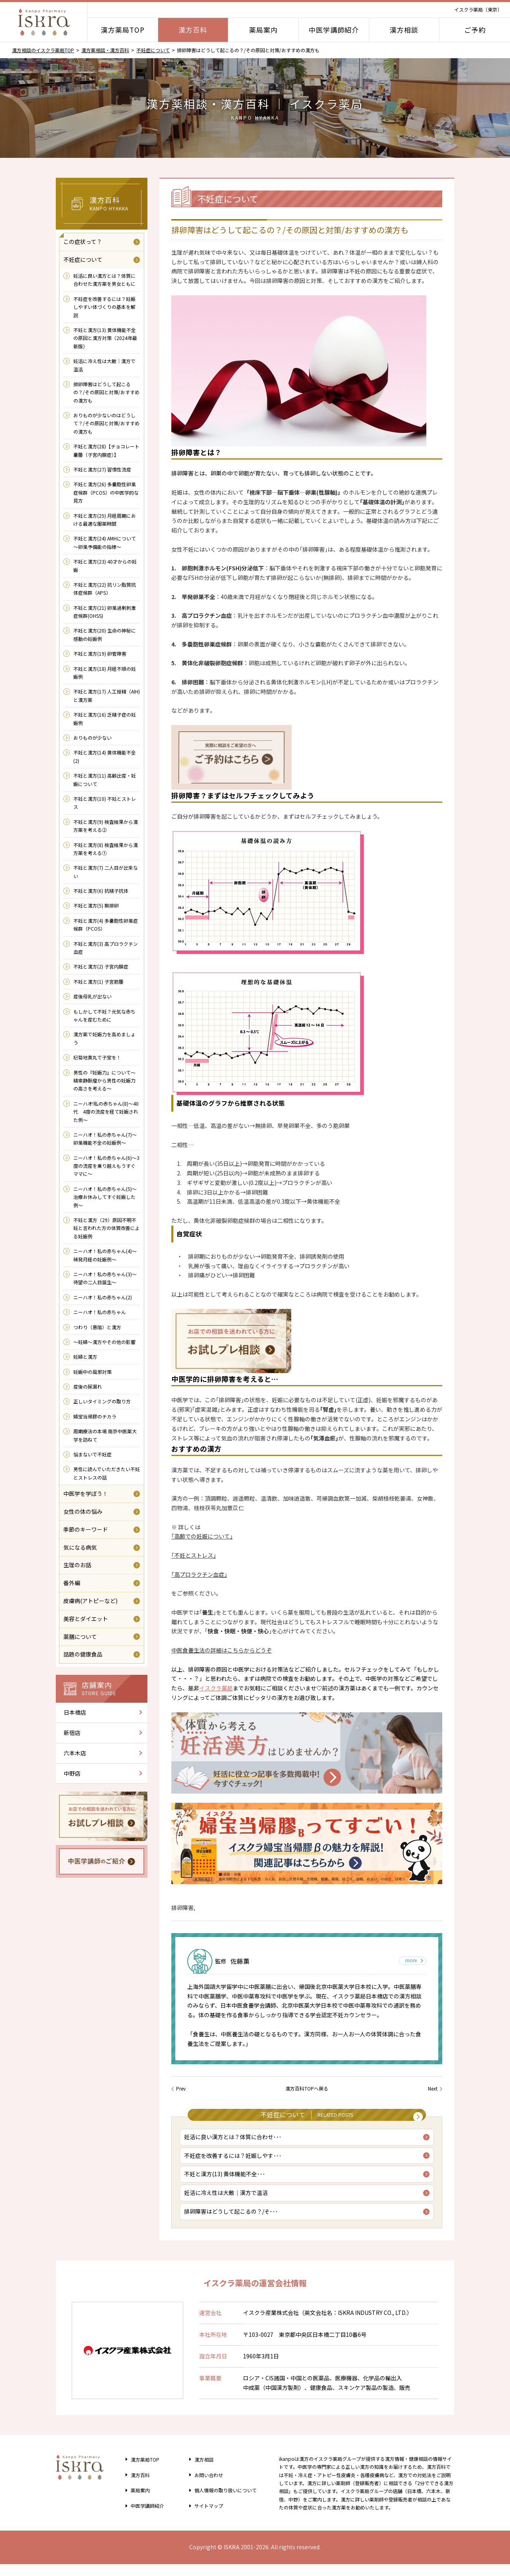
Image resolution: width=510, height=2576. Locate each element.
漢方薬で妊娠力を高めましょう (104, 1038)
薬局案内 (263, 30)
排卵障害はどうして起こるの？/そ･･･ (233, 2222)
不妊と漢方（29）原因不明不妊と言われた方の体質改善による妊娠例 (106, 1228)
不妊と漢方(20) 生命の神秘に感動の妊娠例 (104, 634)
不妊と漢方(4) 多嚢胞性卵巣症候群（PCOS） (105, 924)
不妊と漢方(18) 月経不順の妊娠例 (104, 672)
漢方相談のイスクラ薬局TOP (43, 50)
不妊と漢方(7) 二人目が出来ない (105, 871)
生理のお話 (77, 1565)
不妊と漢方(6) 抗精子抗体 (100, 890)
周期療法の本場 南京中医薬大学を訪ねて (105, 1435)
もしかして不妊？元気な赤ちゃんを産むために (104, 1015)
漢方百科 (192, 30)
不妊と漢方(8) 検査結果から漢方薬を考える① (105, 848)
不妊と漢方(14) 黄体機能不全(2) (104, 756)
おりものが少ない (92, 737)
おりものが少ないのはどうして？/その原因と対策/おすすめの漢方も (106, 423)
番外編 (71, 1583)
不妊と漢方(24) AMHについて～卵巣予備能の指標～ (104, 542)
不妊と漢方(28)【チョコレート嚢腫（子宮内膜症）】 (106, 450)
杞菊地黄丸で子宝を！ (97, 1057)
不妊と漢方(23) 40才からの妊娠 (105, 565)
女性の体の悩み (82, 1511)
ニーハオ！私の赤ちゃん (99, 1312)
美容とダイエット (85, 1619)
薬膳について (80, 1637)
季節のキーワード (85, 1529)
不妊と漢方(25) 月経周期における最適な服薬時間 (104, 519)
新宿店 (72, 1733)
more (409, 1961)
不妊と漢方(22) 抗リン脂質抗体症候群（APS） (104, 588)
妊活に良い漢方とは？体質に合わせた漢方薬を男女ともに (104, 279)
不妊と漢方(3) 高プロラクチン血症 (105, 947)
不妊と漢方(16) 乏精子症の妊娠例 (104, 718)
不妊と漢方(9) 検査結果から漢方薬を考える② (105, 825)
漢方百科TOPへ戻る (306, 2088)
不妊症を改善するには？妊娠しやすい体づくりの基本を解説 (104, 306)
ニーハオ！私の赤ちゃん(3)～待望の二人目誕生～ (105, 1278)
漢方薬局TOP (123, 30)
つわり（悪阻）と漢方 (97, 1327)
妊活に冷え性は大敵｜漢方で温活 (228, 2202)
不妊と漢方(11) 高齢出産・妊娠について (104, 779)
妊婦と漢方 (85, 1356)
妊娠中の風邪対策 (92, 1371)
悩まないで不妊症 (92, 1454)
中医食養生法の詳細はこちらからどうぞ (221, 1650)
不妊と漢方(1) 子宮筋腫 (98, 981)
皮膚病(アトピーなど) (90, 1601)
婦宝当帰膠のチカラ (94, 1416)
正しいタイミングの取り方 (102, 1401)
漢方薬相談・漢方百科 (105, 50)
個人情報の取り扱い (224, 2502)
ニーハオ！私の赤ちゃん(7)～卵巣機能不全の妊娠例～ (105, 1138)
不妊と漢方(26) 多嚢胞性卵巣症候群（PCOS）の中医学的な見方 (106, 492)
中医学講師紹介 (334, 30)
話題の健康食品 (82, 1654)
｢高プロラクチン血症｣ (199, 1574)
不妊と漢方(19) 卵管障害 (99, 653)
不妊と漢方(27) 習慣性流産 (102, 469)
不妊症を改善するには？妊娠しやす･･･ (235, 2162)
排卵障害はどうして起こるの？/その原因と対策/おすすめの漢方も (106, 392)
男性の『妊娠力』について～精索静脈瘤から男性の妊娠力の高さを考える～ (104, 1080)
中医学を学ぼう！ (85, 1493)
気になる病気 (80, 1547)
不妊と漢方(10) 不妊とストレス (104, 802)
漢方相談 (404, 30)
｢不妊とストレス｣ (193, 1555)
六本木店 (75, 1753)
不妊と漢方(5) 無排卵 (96, 905)
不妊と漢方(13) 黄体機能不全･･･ (226, 2182)
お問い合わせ (205, 2487)
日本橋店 (75, 1712)
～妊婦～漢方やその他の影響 (104, 1341)
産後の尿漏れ (87, 1386)
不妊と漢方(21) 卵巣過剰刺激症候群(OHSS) (104, 611)
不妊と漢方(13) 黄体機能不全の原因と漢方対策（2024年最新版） (105, 338)
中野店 (72, 1773)
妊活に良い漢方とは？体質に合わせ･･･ (235, 2142)
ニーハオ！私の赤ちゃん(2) (102, 1297)
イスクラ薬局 (216, 1688)
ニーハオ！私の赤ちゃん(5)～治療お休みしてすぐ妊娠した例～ (105, 1196)
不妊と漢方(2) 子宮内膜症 (100, 966)
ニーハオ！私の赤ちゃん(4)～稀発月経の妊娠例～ (105, 1255)
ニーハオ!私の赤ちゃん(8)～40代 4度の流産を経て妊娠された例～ (106, 1111)
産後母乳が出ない (92, 996)
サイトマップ (205, 2517)
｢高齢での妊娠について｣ (202, 1536)
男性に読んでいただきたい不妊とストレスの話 (106, 1473)
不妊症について (153, 50)
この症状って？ (82, 242)
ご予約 (475, 30)
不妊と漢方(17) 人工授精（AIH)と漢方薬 (106, 695)
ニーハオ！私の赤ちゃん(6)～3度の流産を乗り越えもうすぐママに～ (106, 1165)
